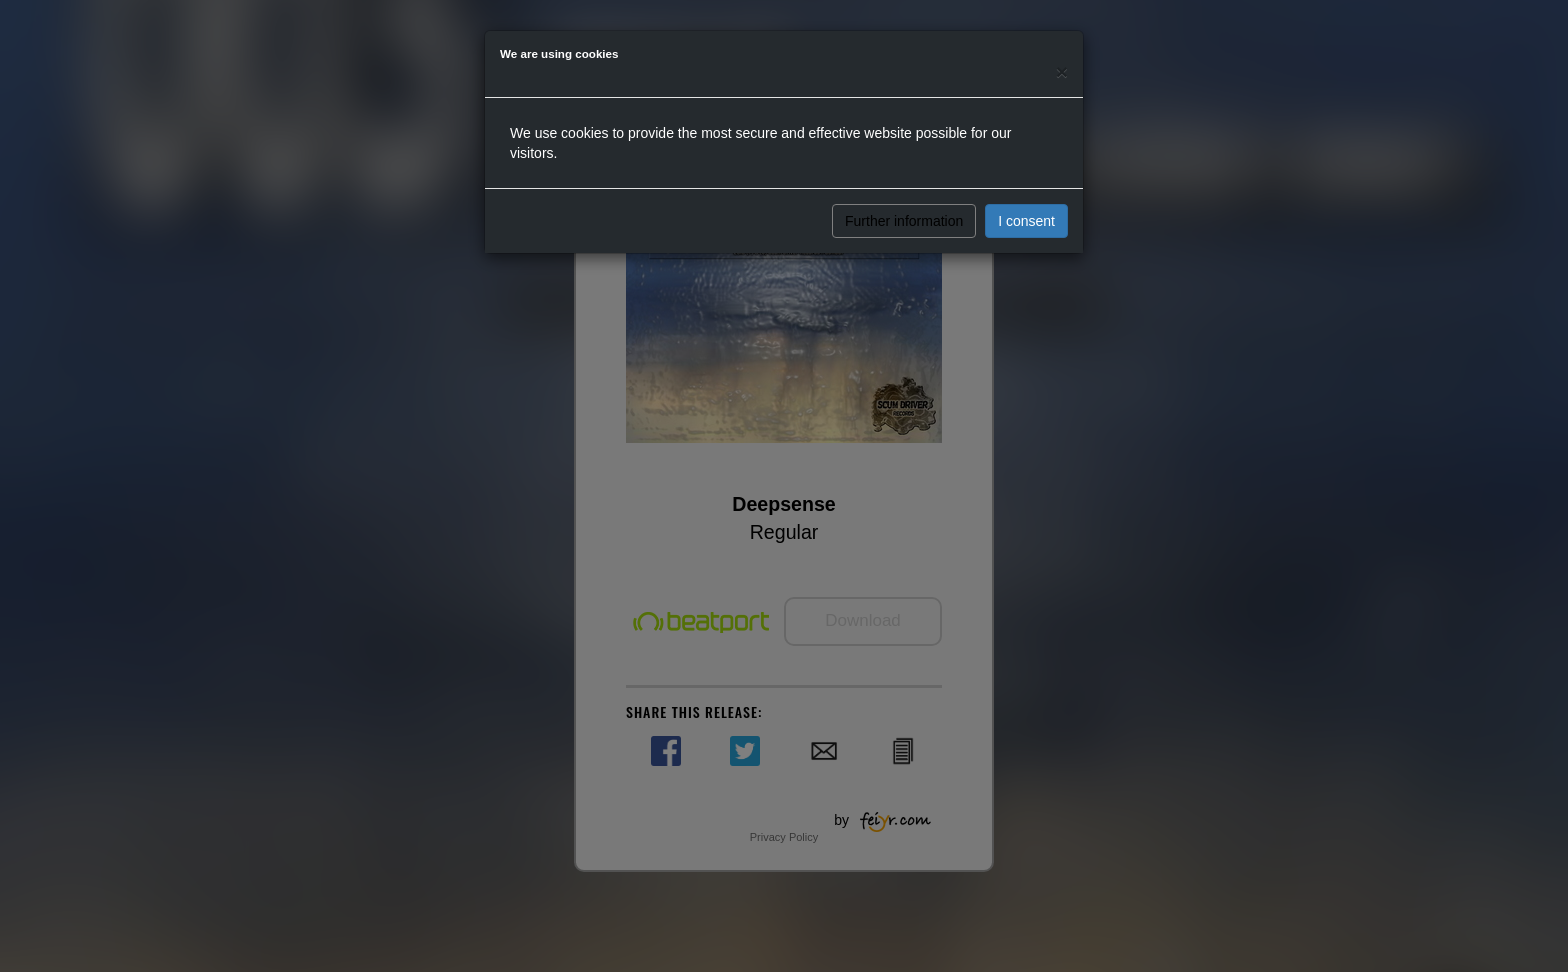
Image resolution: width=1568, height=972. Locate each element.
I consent (1026, 221)
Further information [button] (904, 221)
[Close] (1062, 71)
